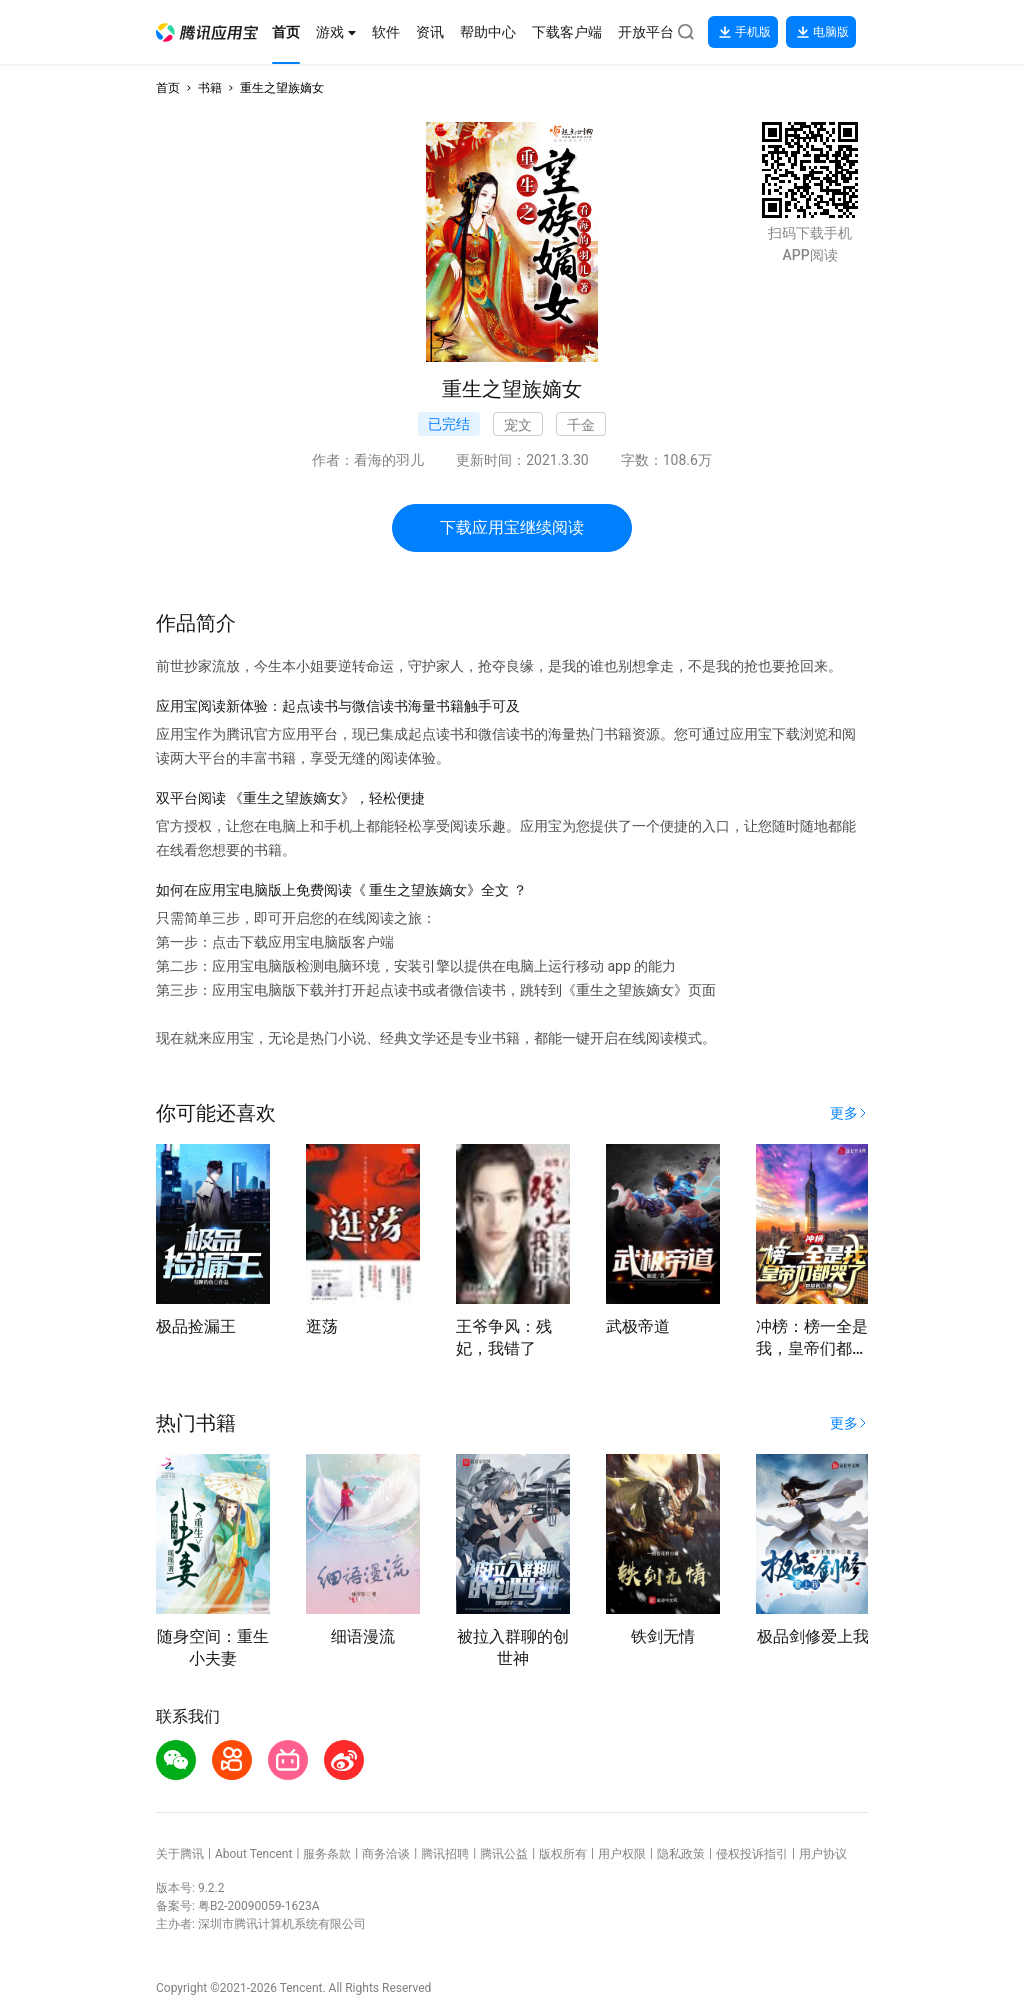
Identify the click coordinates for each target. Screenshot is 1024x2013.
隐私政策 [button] (681, 1854)
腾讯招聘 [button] (445, 1854)
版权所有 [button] (563, 1854)
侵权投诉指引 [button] (752, 1854)
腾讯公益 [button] (504, 1854)
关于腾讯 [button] (180, 1854)
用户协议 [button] (823, 1854)
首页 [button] (168, 88)
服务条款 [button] (327, 1854)
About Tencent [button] (253, 1854)
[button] (207, 32)
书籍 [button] (210, 88)
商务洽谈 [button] (386, 1854)
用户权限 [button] (622, 1854)
